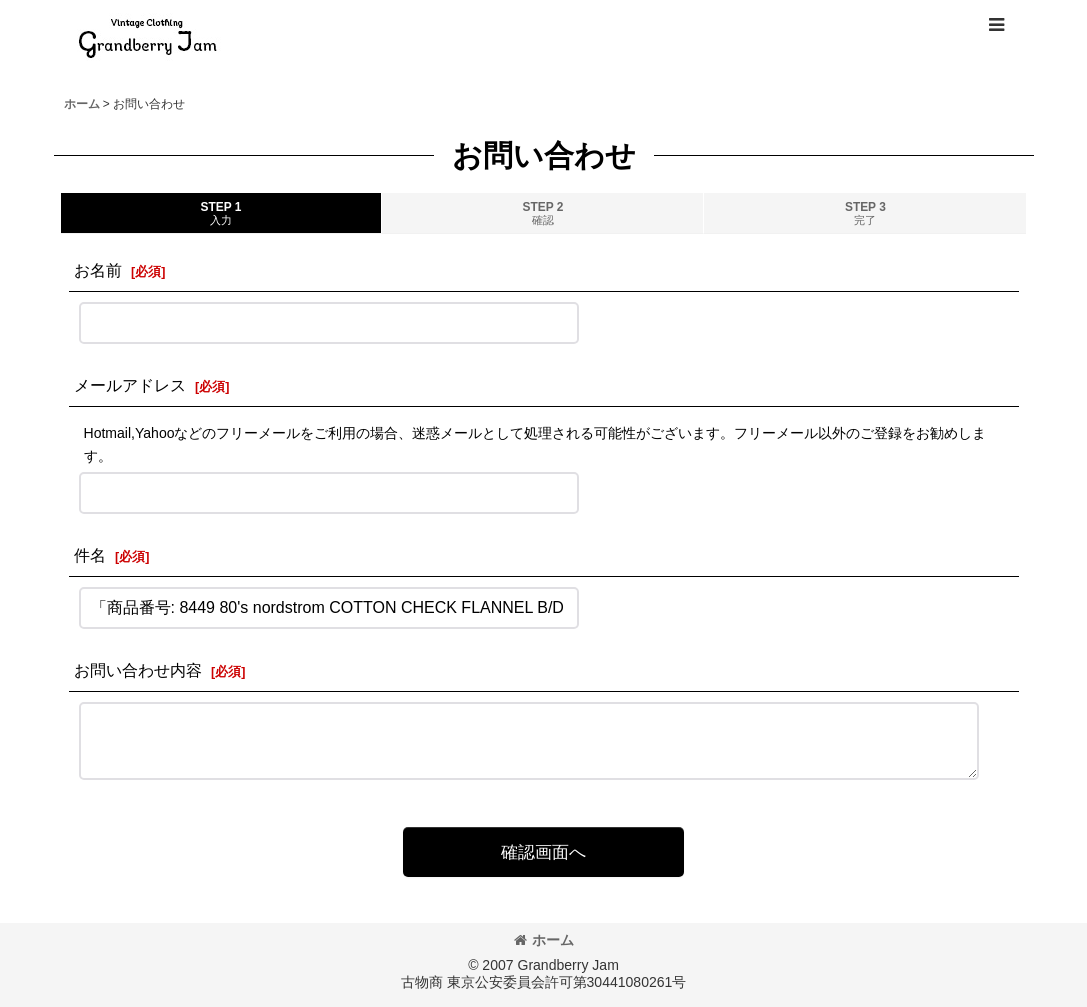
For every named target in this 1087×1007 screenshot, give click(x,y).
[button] (996, 25)
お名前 (98, 270)
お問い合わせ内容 (138, 670)
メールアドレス (130, 385)
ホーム (544, 940)
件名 (90, 555)
